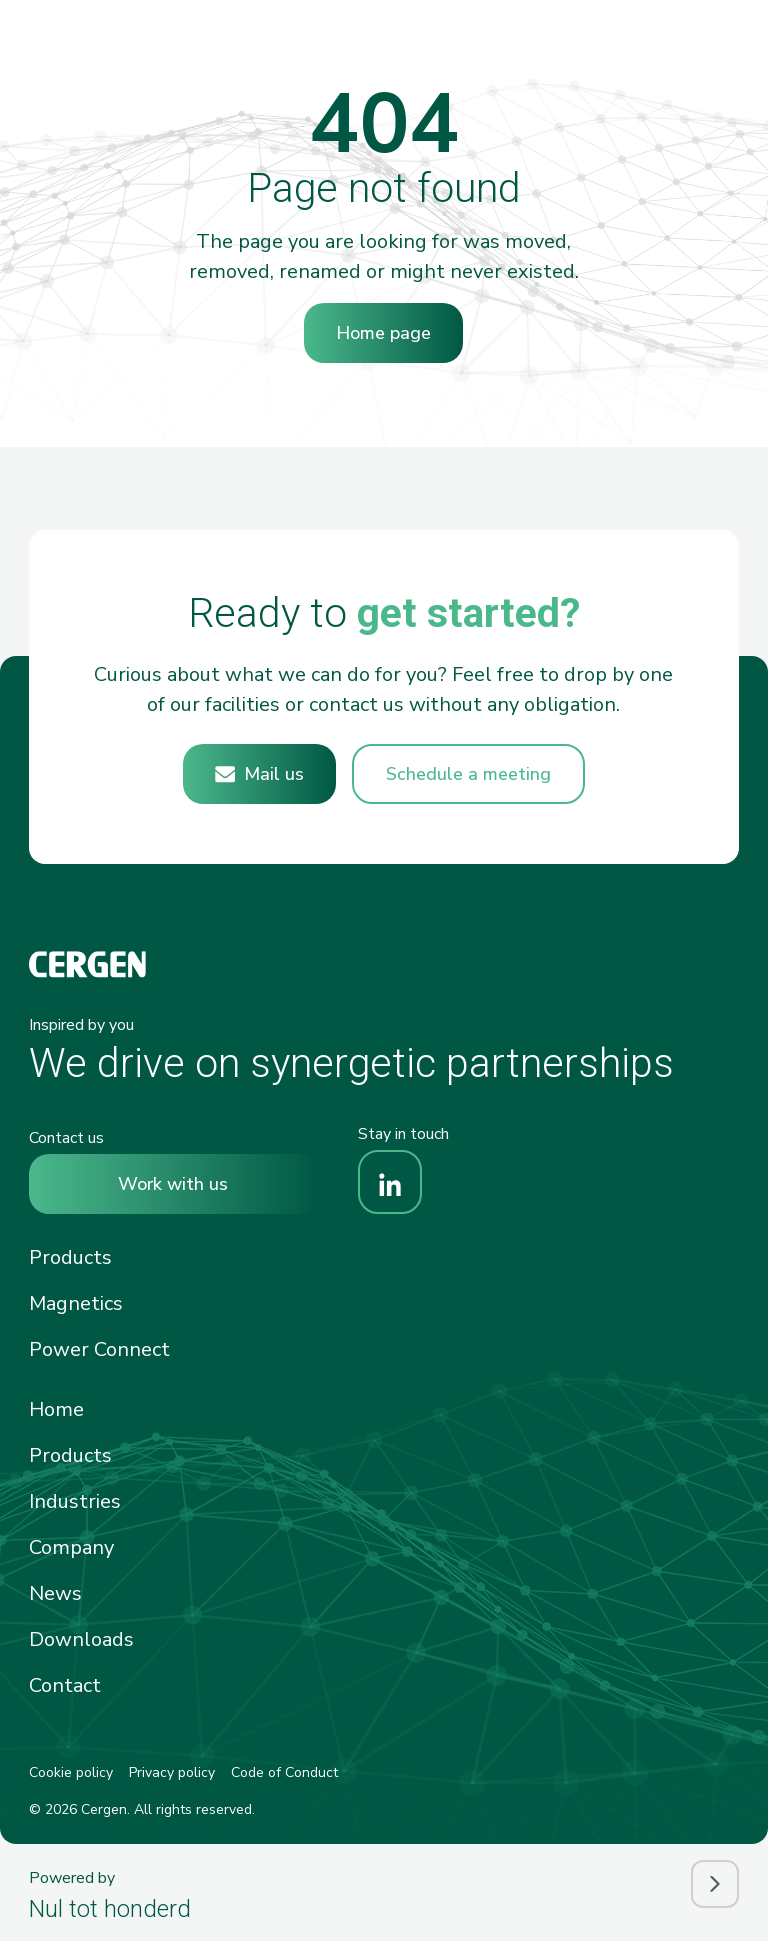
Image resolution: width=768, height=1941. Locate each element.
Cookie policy (71, 1772)
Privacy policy (172, 1772)
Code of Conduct (284, 1772)
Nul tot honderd (110, 1909)
